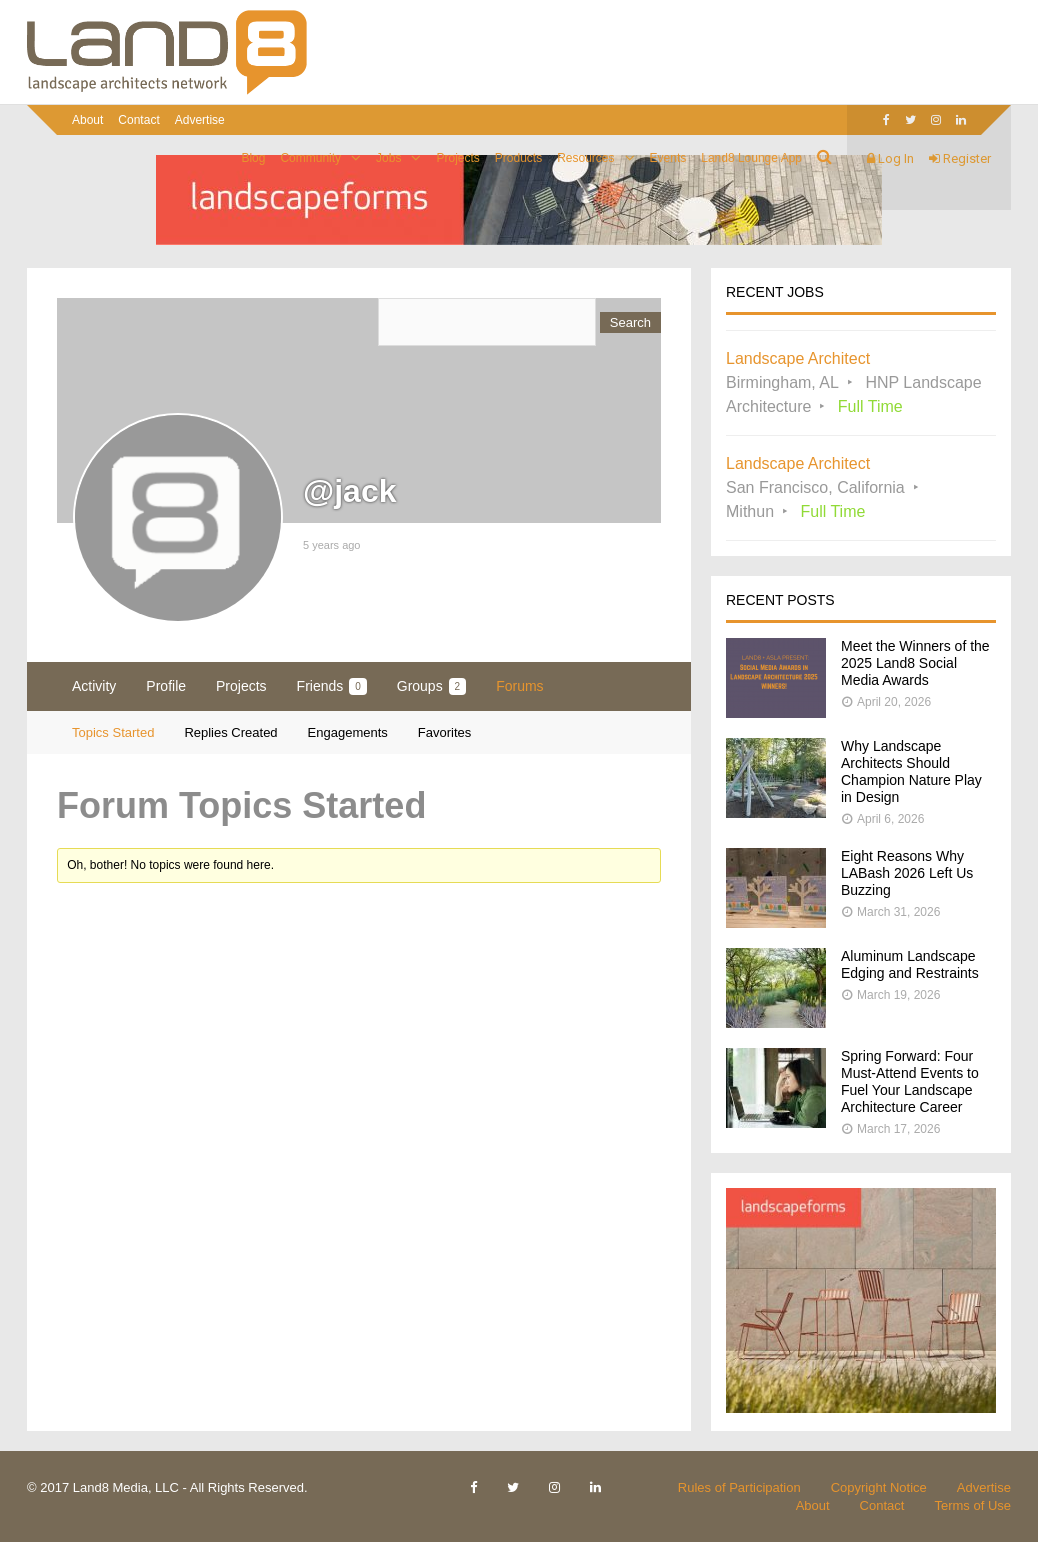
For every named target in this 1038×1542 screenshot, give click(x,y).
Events (668, 158)
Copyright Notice (879, 1487)
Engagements (348, 732)
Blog (253, 158)
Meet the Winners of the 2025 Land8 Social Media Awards (915, 663)
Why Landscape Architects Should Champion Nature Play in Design (911, 771)
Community (310, 158)
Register (960, 158)
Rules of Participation (739, 1487)
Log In (890, 158)
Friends (332, 686)
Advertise (200, 120)
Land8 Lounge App (751, 158)
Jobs (388, 158)
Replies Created (230, 732)
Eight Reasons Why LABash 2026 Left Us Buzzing (907, 873)
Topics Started (113, 732)
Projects (457, 158)
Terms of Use (972, 1505)
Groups (431, 686)
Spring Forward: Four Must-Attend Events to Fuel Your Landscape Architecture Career (910, 1081)
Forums (519, 686)
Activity (94, 686)
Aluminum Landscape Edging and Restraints (910, 964)
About (87, 120)
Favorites (444, 732)
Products (518, 158)
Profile (166, 686)
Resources (585, 158)
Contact (138, 120)
